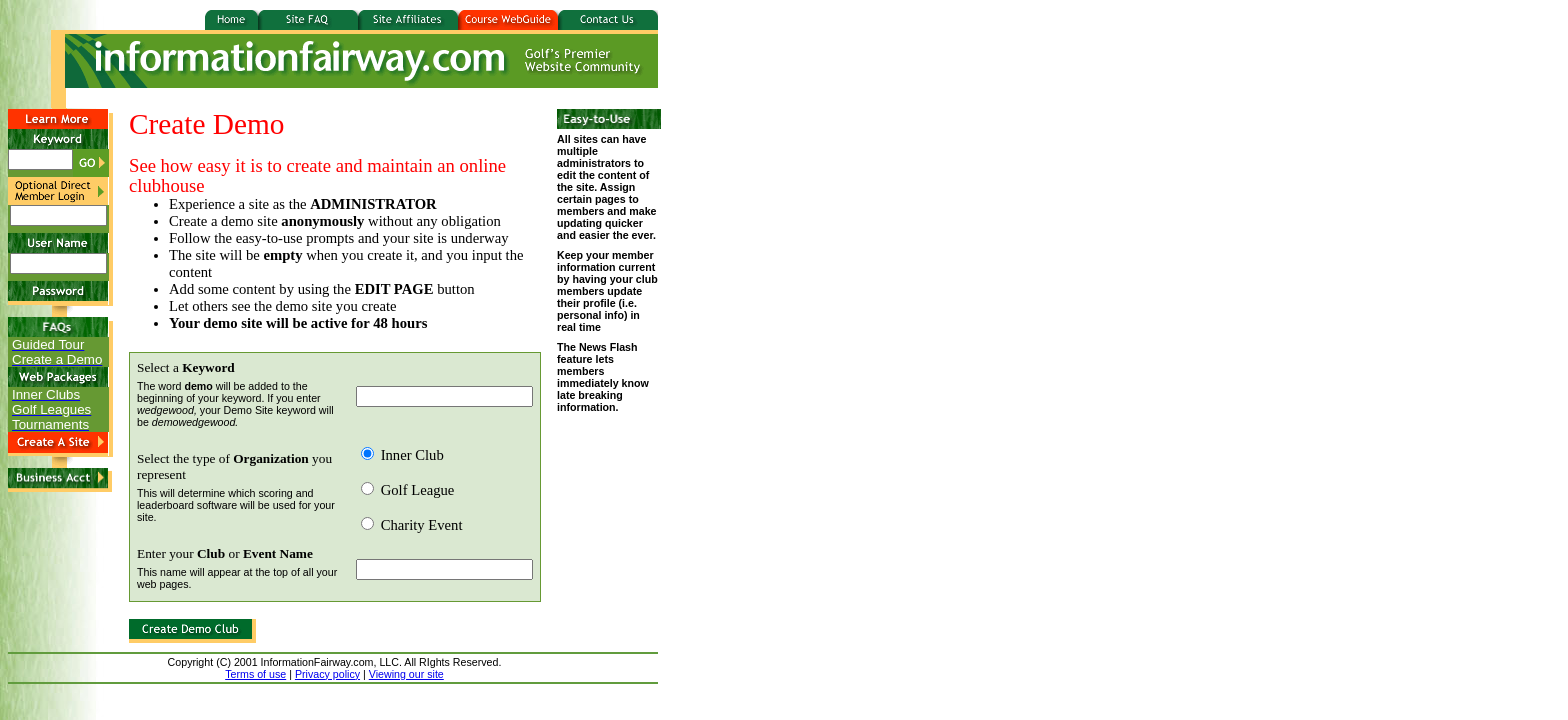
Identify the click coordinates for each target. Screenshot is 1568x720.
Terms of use (255, 674)
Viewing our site (406, 674)
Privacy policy (327, 674)
